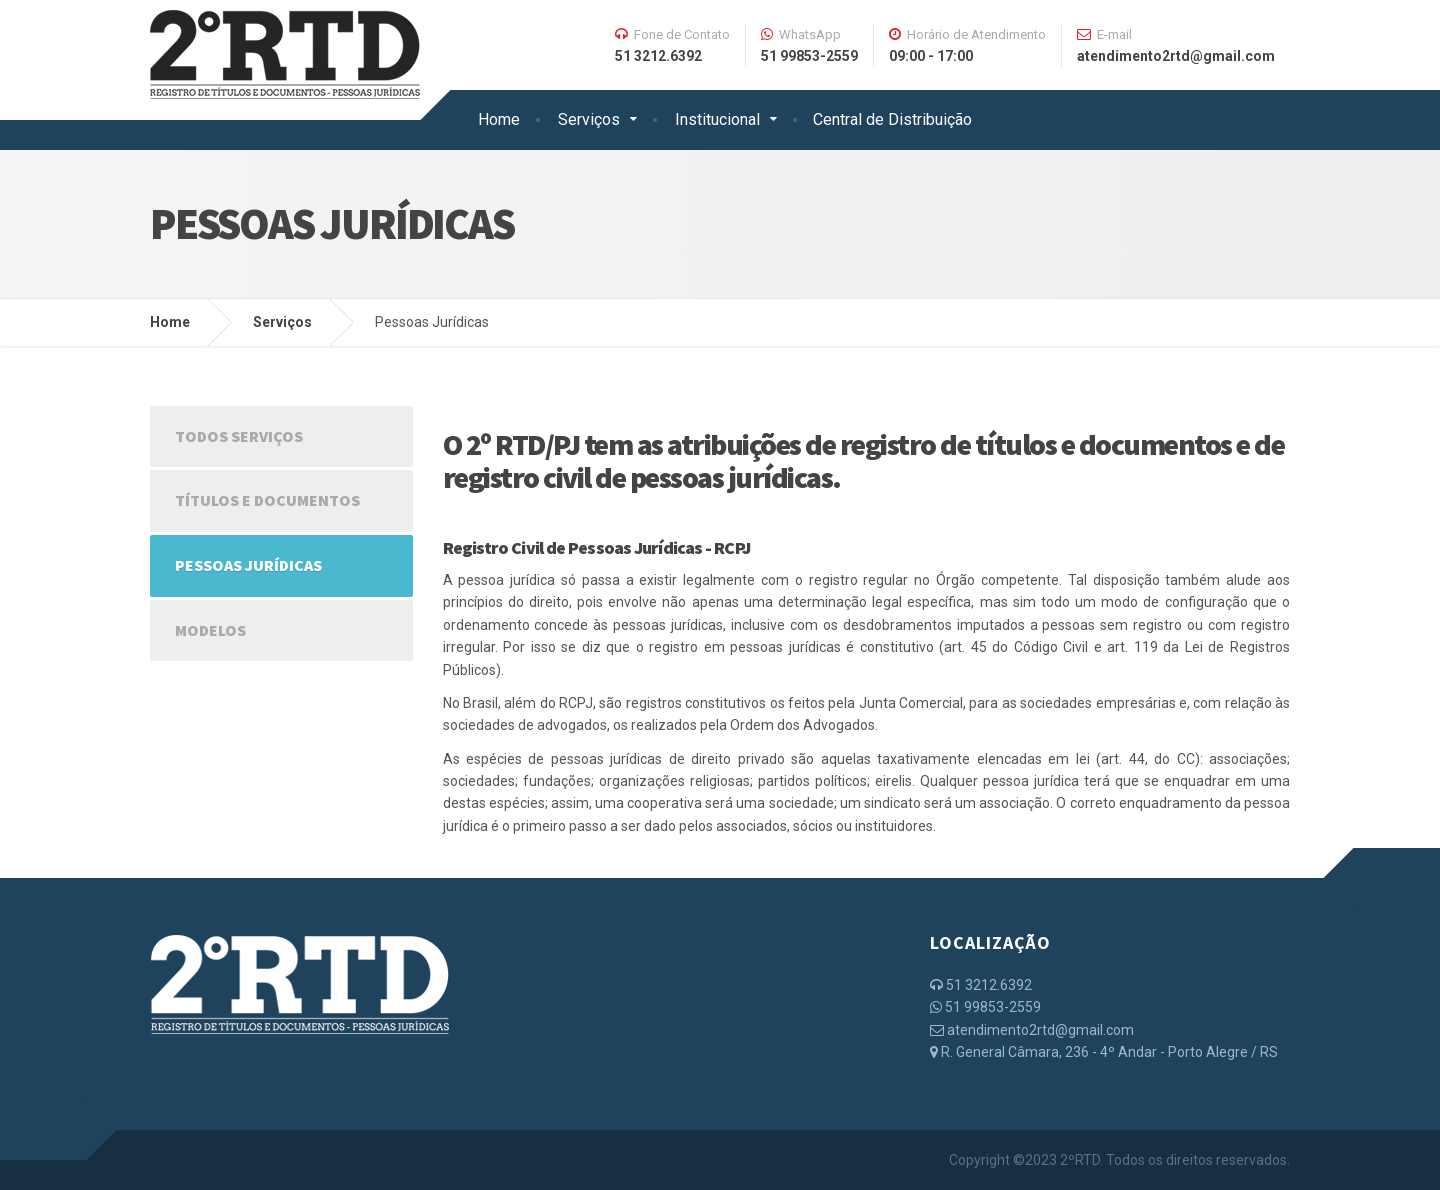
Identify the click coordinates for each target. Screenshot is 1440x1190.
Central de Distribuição (892, 119)
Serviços (589, 119)
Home (499, 119)
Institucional (717, 119)
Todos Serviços (239, 436)
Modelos (210, 630)
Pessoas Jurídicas (248, 565)
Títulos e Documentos (267, 500)
